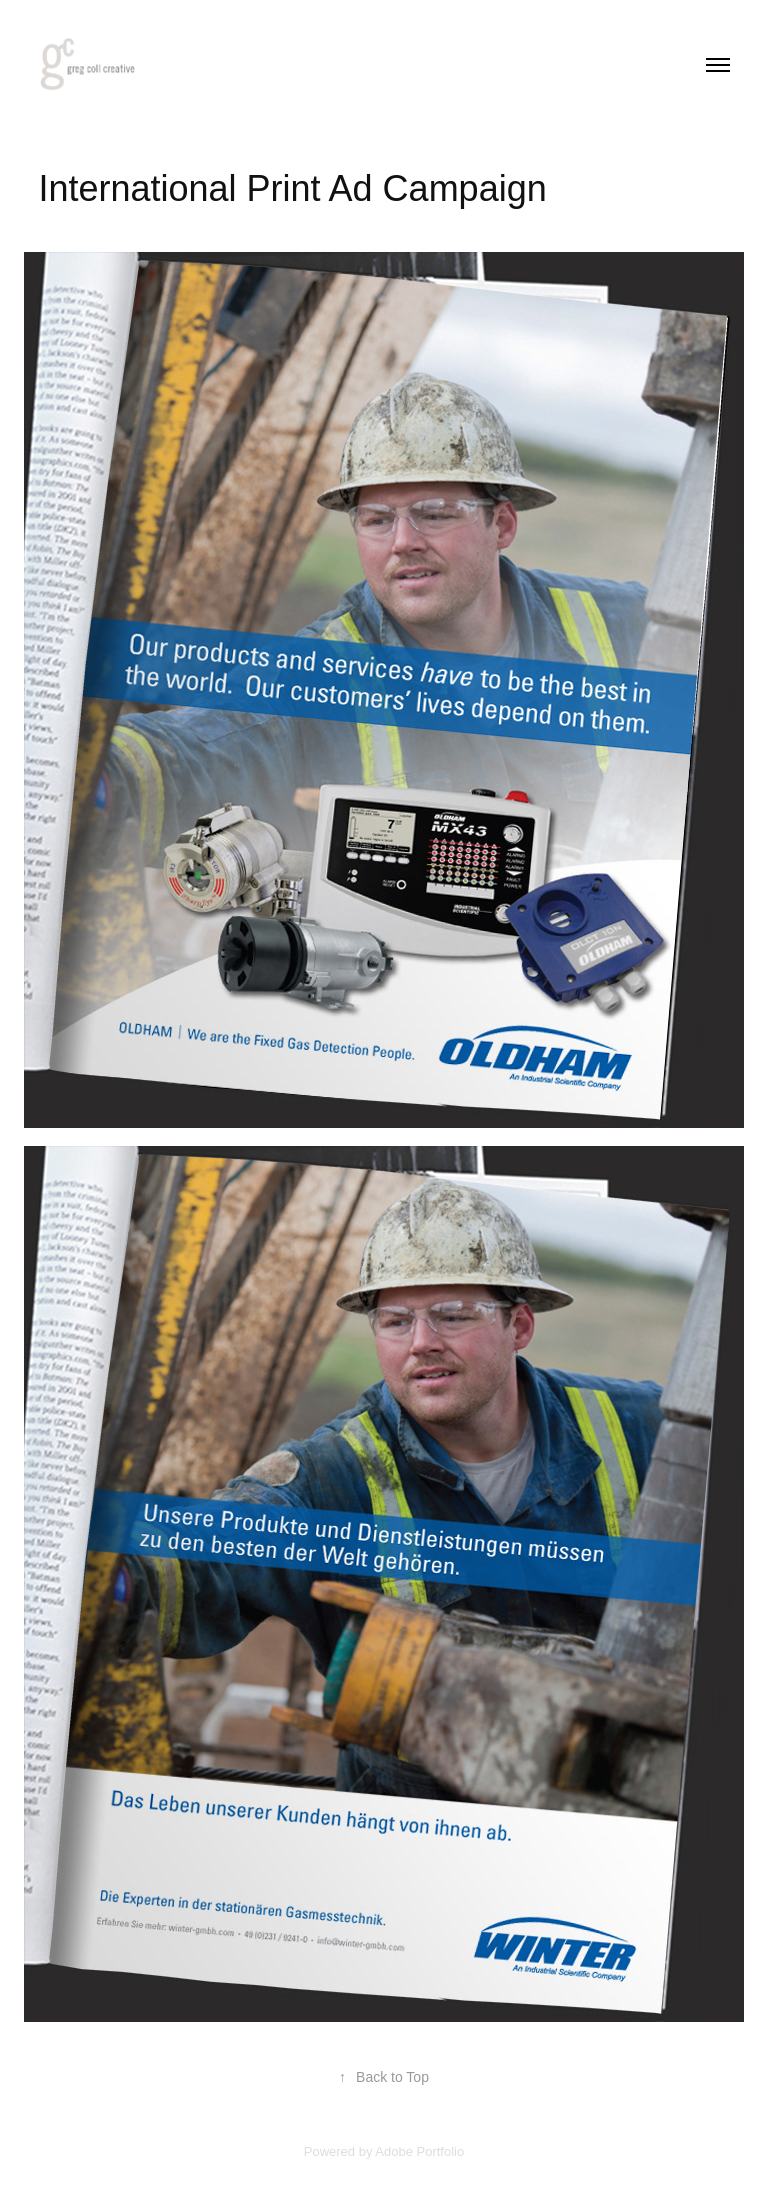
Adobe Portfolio (419, 2151)
